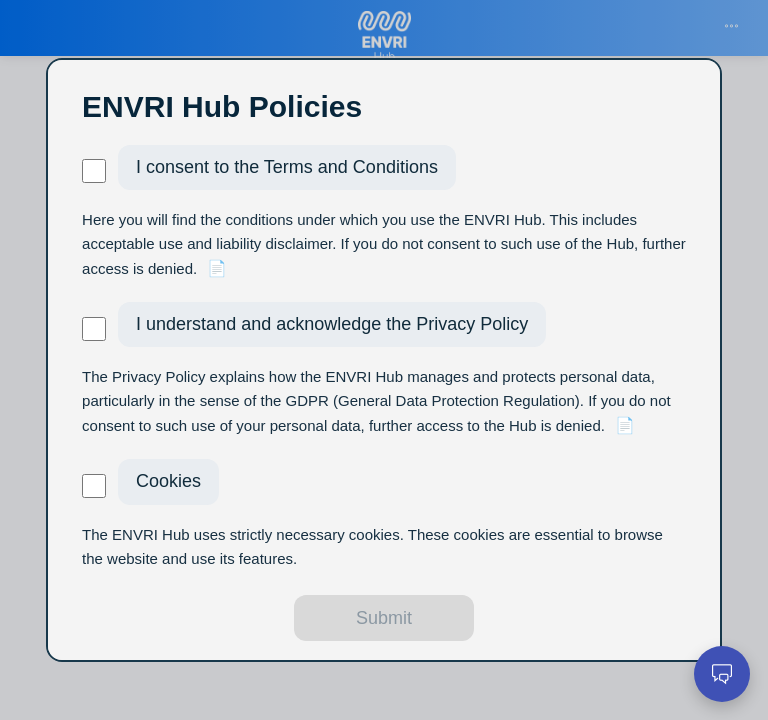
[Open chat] (722, 674)
